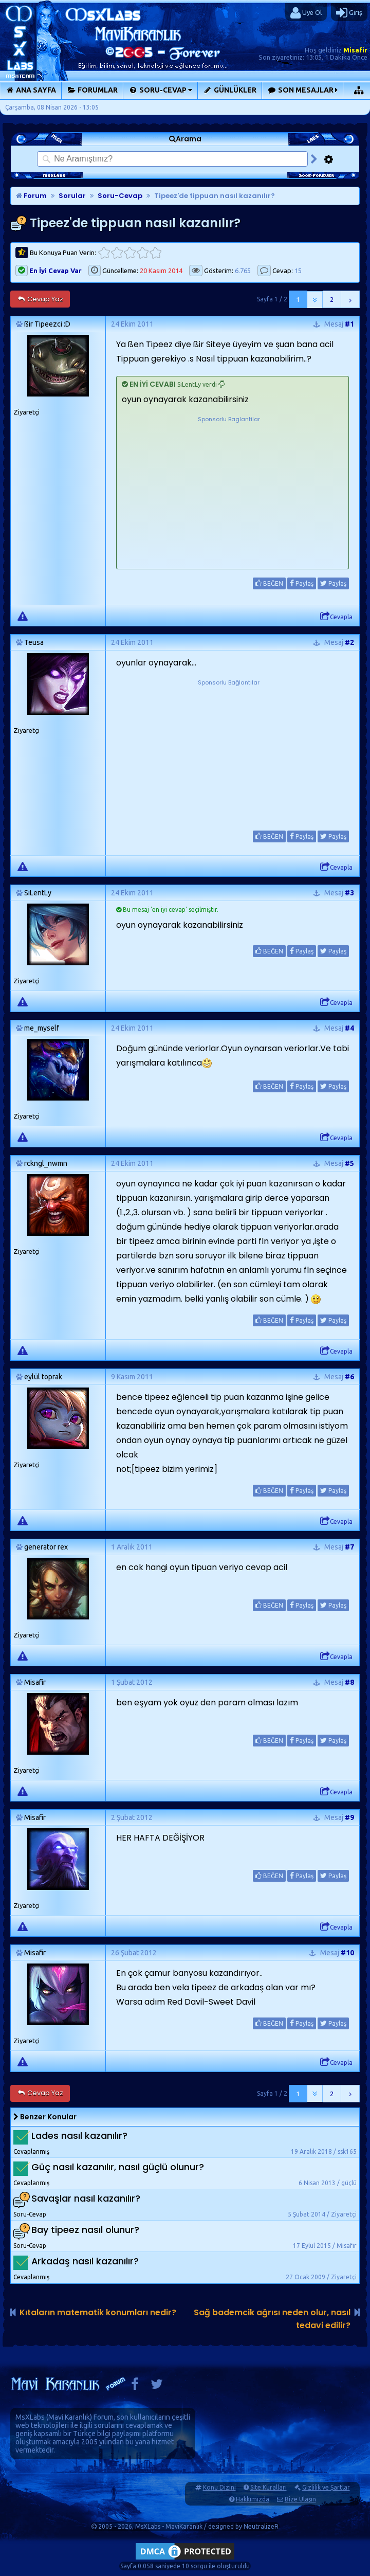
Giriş (349, 13)
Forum (31, 196)
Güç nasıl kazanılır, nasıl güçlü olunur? (117, 2166)
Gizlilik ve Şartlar (326, 2487)
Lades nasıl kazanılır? (79, 2135)
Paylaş (301, 583)
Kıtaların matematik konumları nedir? (98, 2312)
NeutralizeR (261, 2526)
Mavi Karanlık (69, 2417)
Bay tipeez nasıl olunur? (85, 2229)
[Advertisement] (229, 488)
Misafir (355, 49)
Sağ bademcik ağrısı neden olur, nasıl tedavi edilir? (272, 2319)
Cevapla (336, 616)
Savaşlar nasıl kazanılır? (85, 2198)
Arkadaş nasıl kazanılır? (85, 2261)
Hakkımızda (252, 2499)
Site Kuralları (268, 2487)
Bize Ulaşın (300, 2499)
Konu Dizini (219, 2487)
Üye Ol (306, 13)
